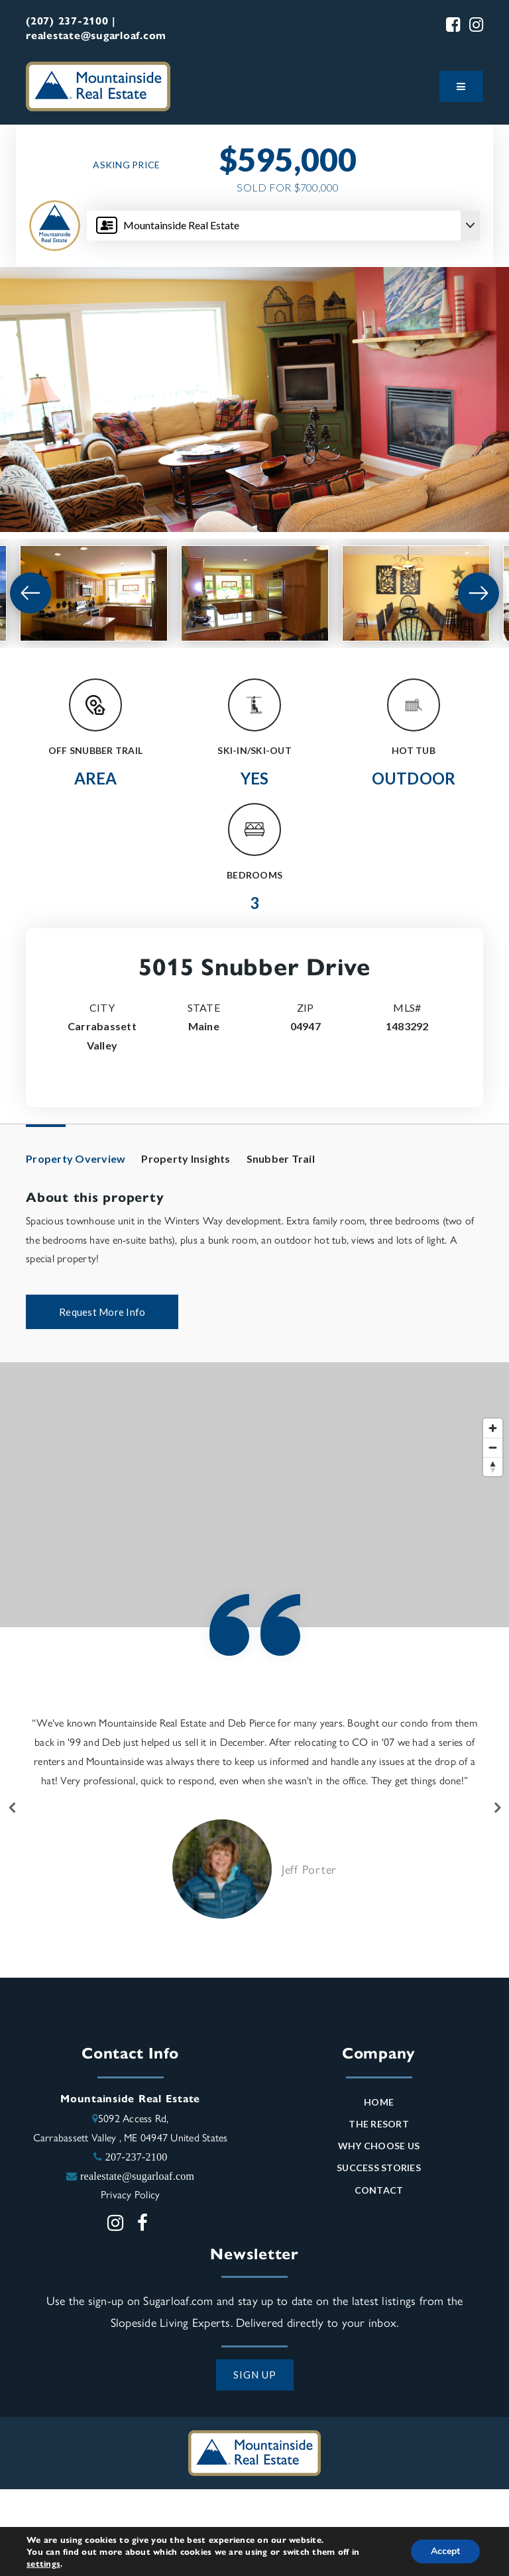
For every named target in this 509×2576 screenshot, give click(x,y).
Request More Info (102, 1312)
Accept (445, 2551)
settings (43, 2563)
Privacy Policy (130, 2194)
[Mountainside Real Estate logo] (98, 84)
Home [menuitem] (379, 2102)
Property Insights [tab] (185, 1158)
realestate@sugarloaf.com (137, 2176)
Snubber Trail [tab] (281, 1158)
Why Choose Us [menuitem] (379, 2145)
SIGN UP (254, 2375)
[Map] (254, 1494)
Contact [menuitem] (379, 2190)
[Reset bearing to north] (492, 1466)
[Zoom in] (492, 1428)
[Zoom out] (492, 1447)
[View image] (94, 593)
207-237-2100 (136, 2156)
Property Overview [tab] (75, 1158)
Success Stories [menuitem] (379, 2167)
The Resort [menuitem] (379, 2123)
